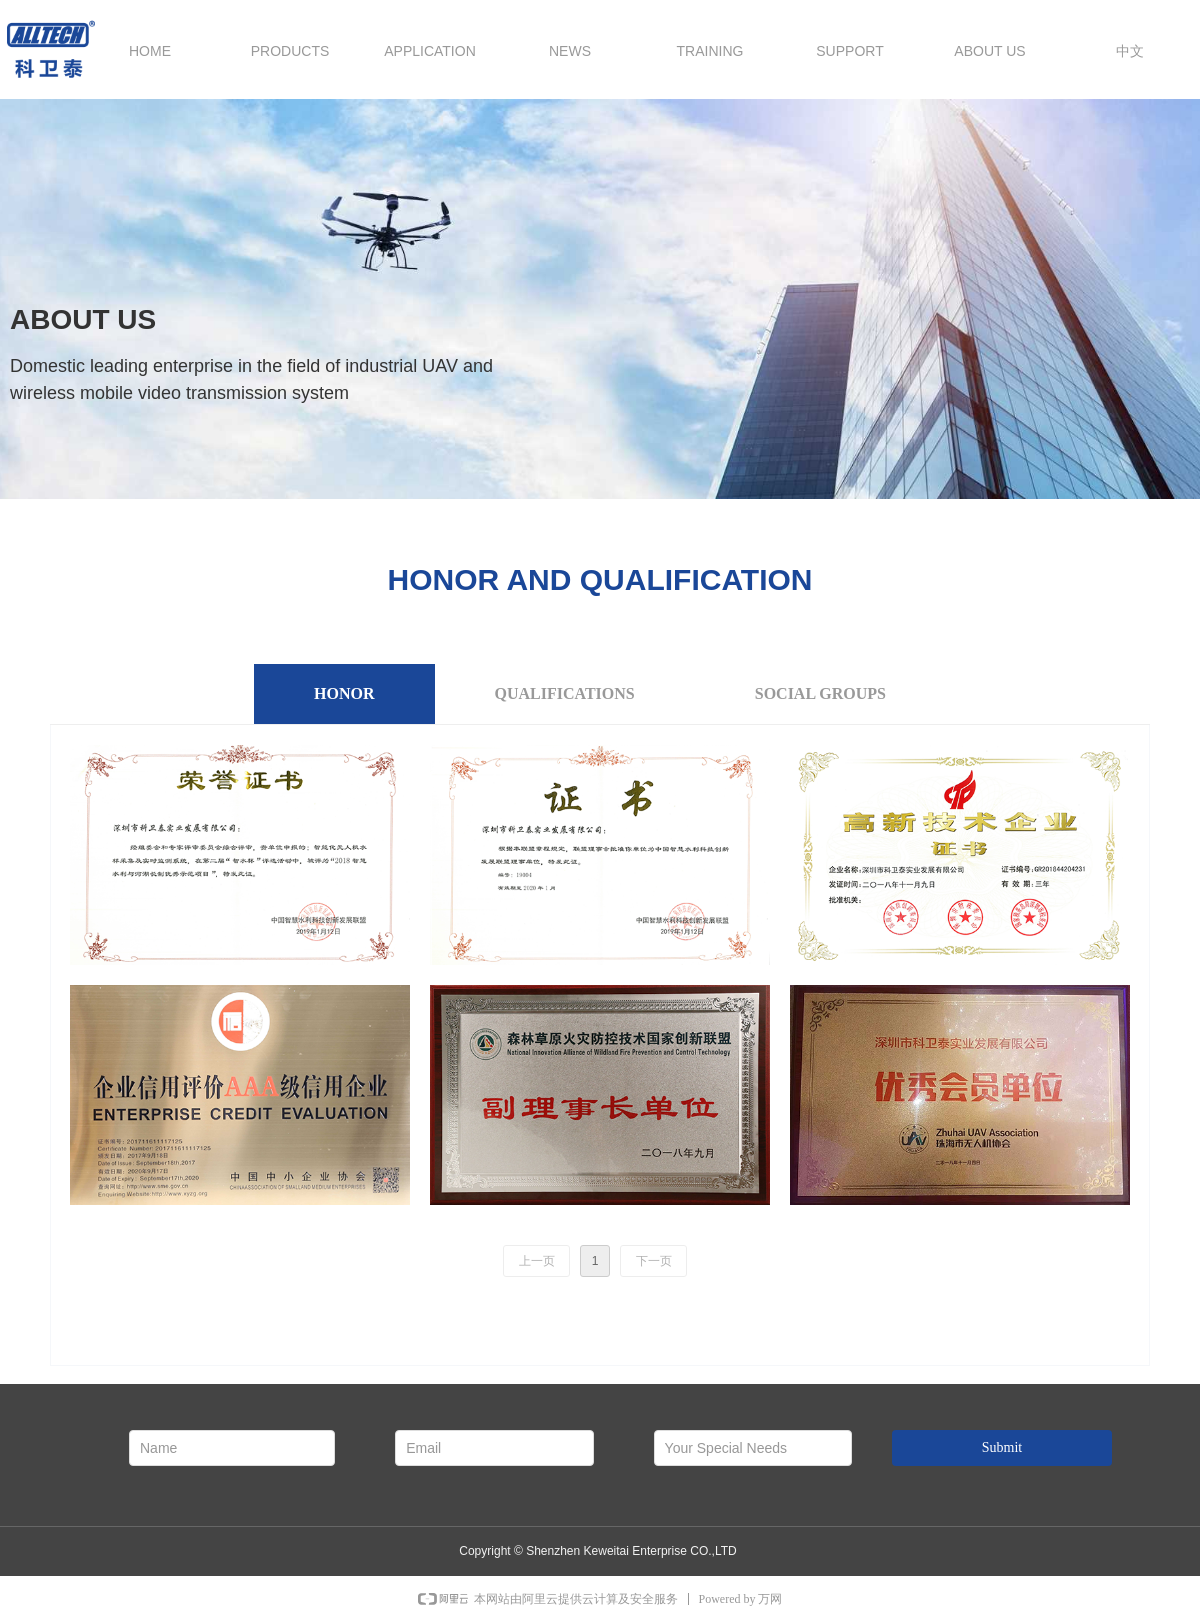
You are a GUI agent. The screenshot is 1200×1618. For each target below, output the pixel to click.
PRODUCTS (290, 51)
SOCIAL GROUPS (820, 693)
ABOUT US (989, 51)
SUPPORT (849, 51)
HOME (150, 51)
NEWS (570, 51)
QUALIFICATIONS (565, 693)
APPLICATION (430, 51)
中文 (1130, 51)
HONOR (344, 693)
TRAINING (710, 51)
